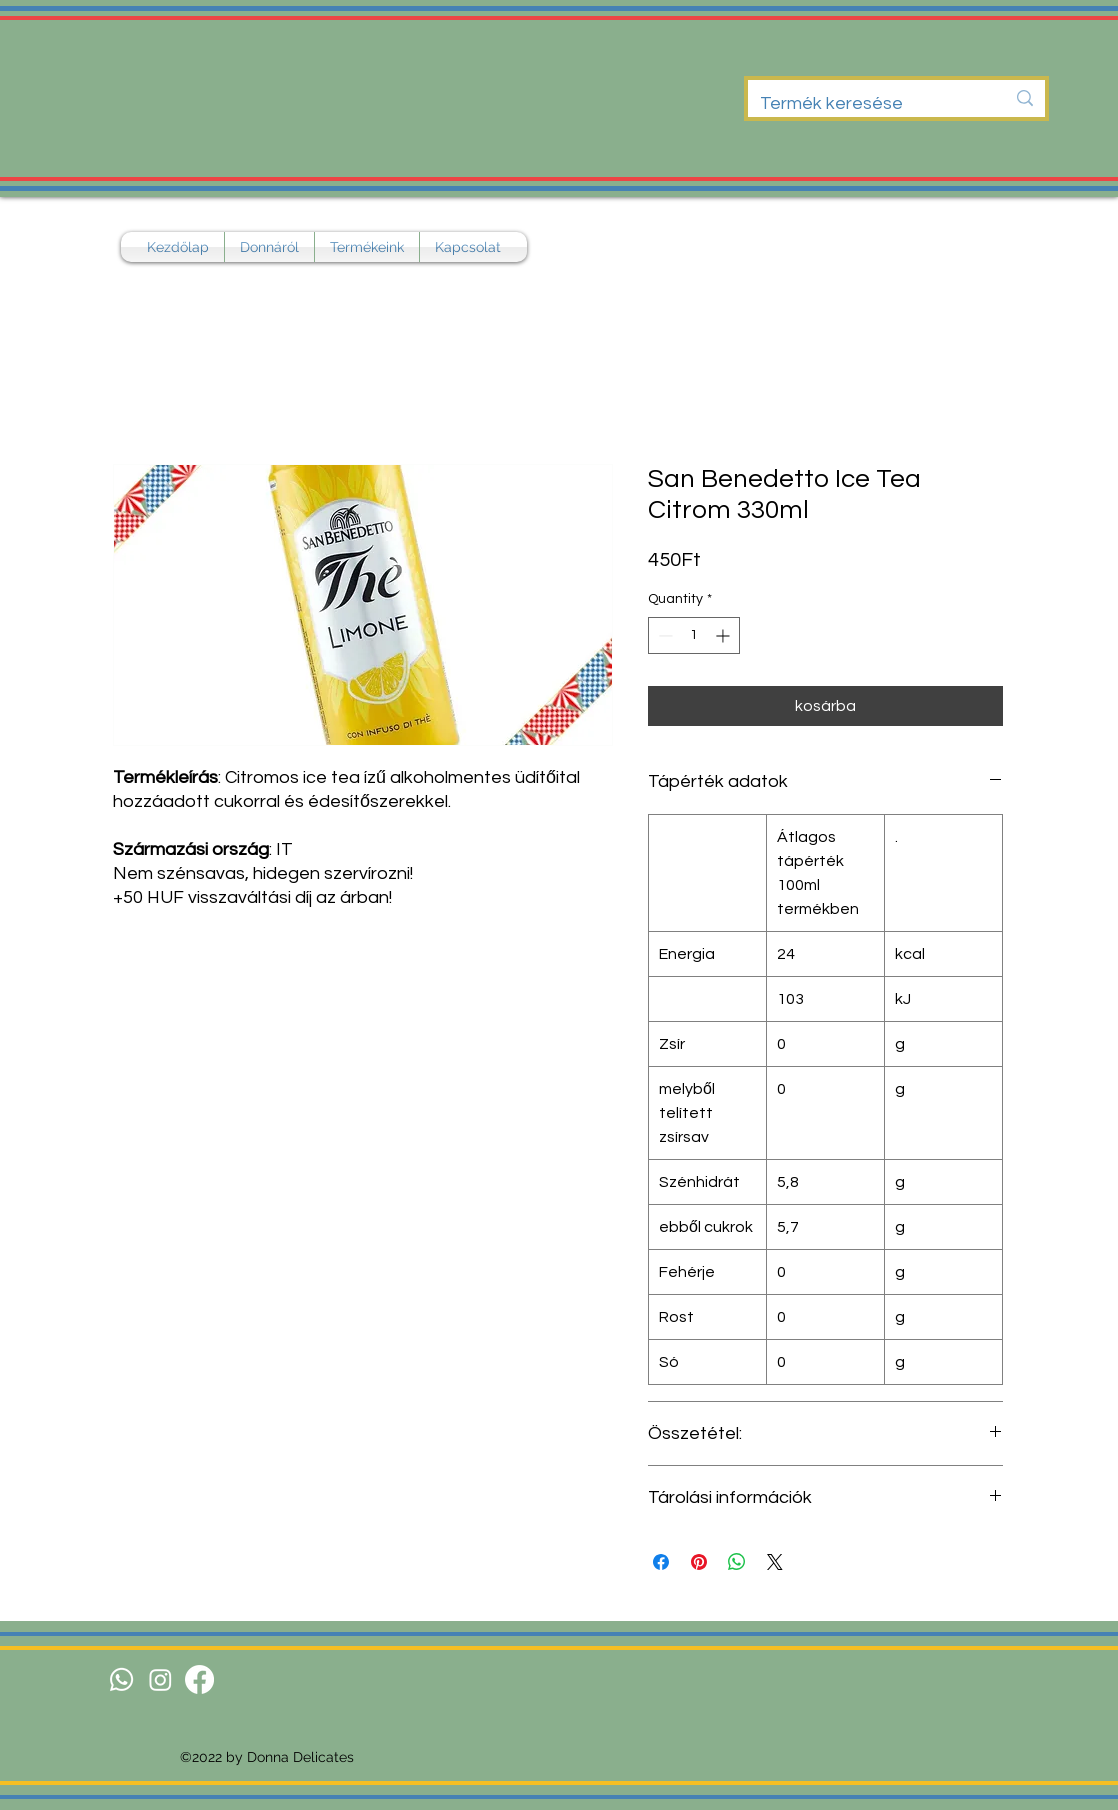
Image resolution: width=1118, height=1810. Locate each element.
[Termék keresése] (867, 104)
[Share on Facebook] (661, 1562)
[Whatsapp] (121, 1679)
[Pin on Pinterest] (699, 1562)
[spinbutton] (694, 635)
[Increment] (724, 635)
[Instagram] (160, 1679)
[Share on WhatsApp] (737, 1562)
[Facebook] (199, 1679)
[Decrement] (663, 635)
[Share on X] (775, 1562)
